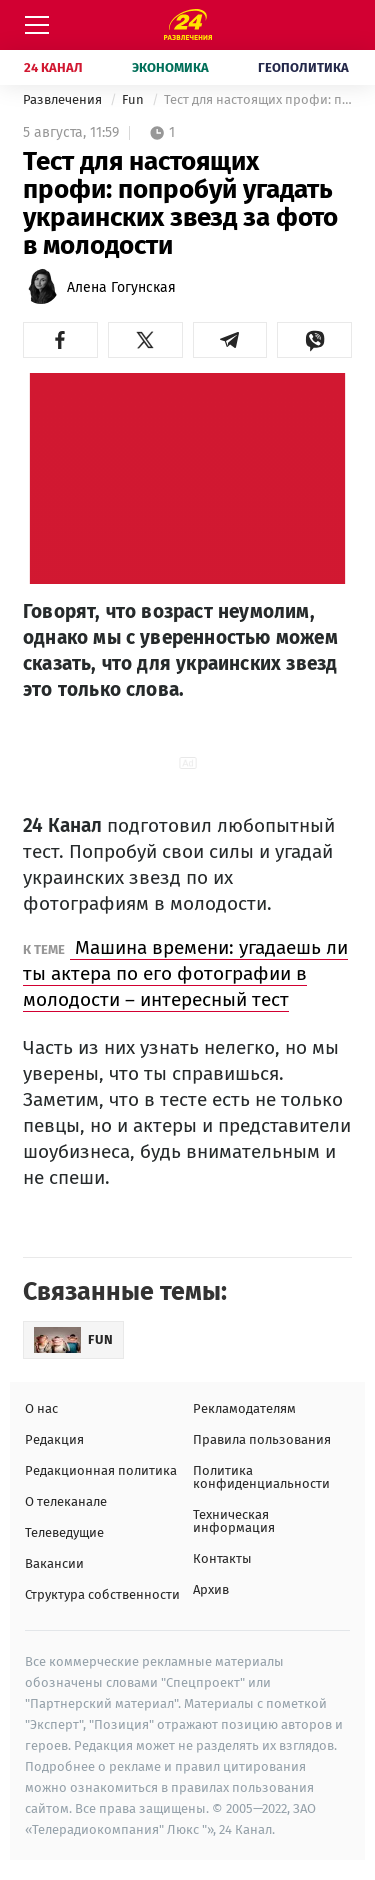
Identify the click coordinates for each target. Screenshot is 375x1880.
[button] (60, 340)
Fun (134, 99)
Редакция (54, 1439)
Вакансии (54, 1563)
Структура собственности (102, 1594)
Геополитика (303, 67)
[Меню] (37, 25)
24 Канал (53, 67)
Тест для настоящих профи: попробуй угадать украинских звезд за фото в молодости (258, 99)
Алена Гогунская (121, 287)
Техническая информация (234, 1521)
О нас (41, 1408)
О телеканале (66, 1501)
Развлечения (64, 99)
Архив (211, 1589)
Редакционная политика (101, 1470)
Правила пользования (262, 1439)
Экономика (170, 67)
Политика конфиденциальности (261, 1477)
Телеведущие (64, 1532)
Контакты (222, 1558)
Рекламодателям (244, 1408)
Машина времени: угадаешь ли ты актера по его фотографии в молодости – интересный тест (185, 973)
